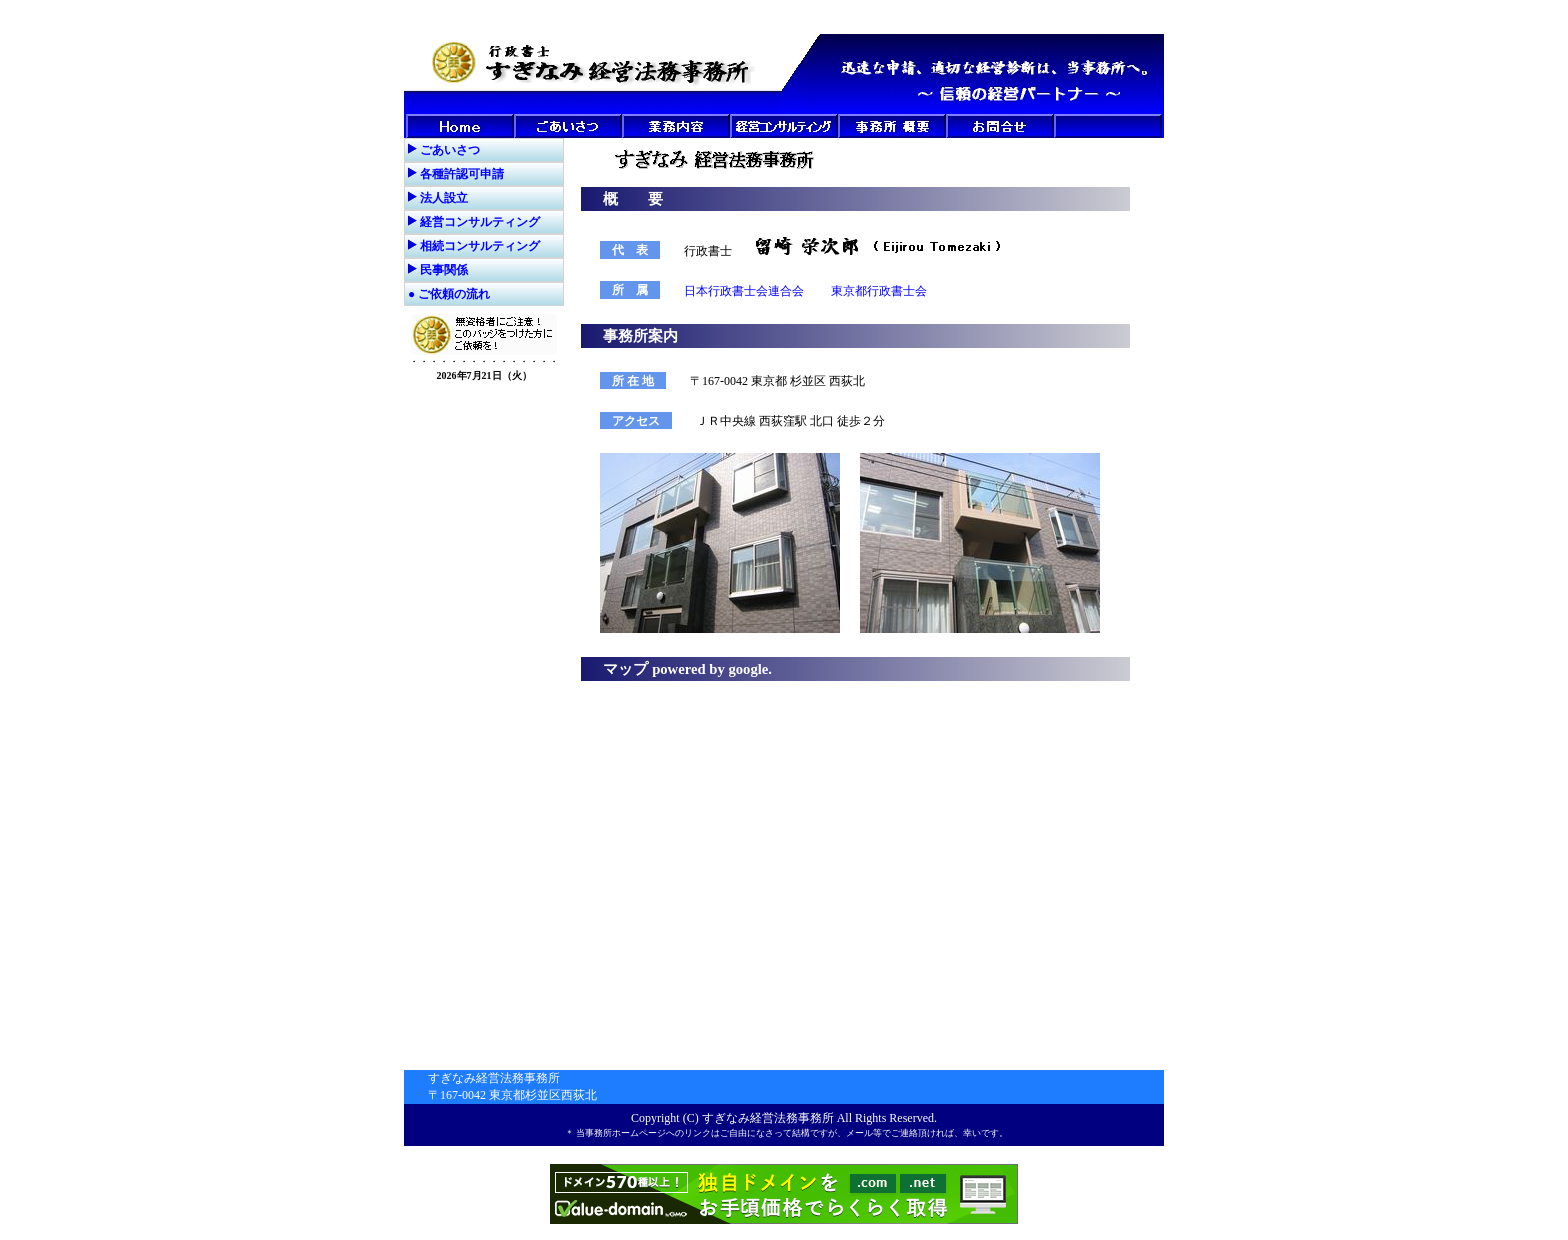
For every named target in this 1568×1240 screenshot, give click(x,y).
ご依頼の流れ (454, 294)
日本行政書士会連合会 (744, 291)
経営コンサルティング (480, 222)
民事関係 (444, 270)
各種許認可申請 (462, 174)
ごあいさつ (450, 150)
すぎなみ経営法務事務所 (768, 1118)
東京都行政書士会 (879, 291)
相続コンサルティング (480, 246)
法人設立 (444, 198)
